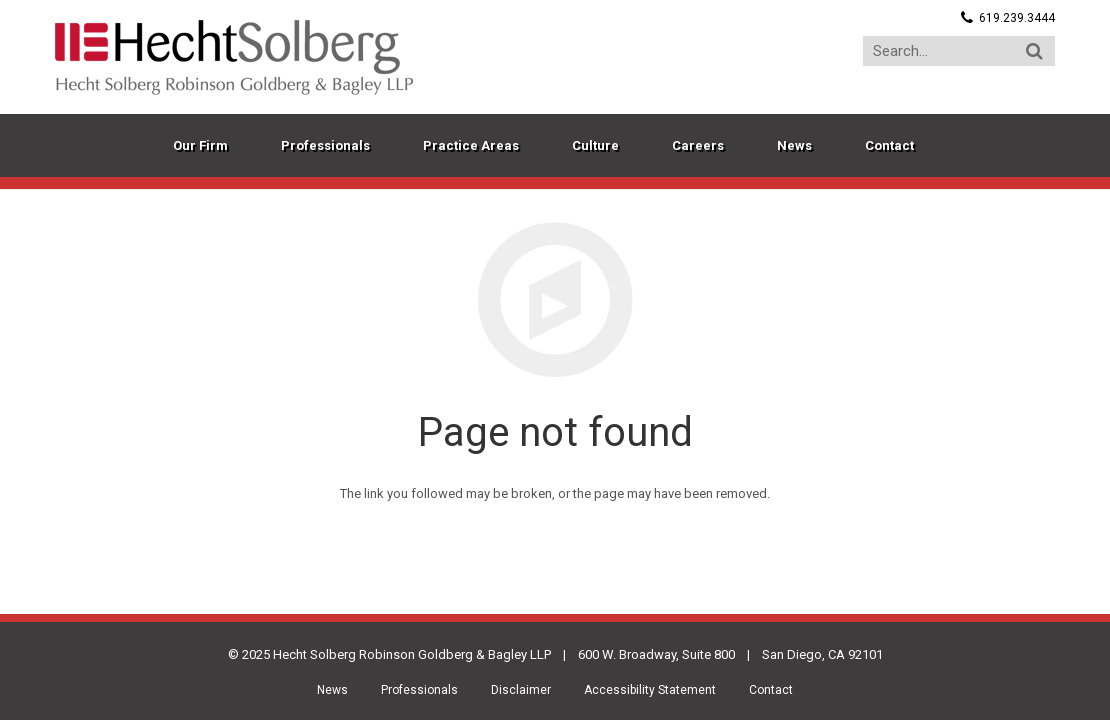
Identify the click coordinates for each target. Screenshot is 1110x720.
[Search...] (959, 51)
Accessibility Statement (650, 690)
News (332, 690)
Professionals (419, 690)
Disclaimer (521, 690)
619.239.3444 (1017, 18)
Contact (771, 690)
